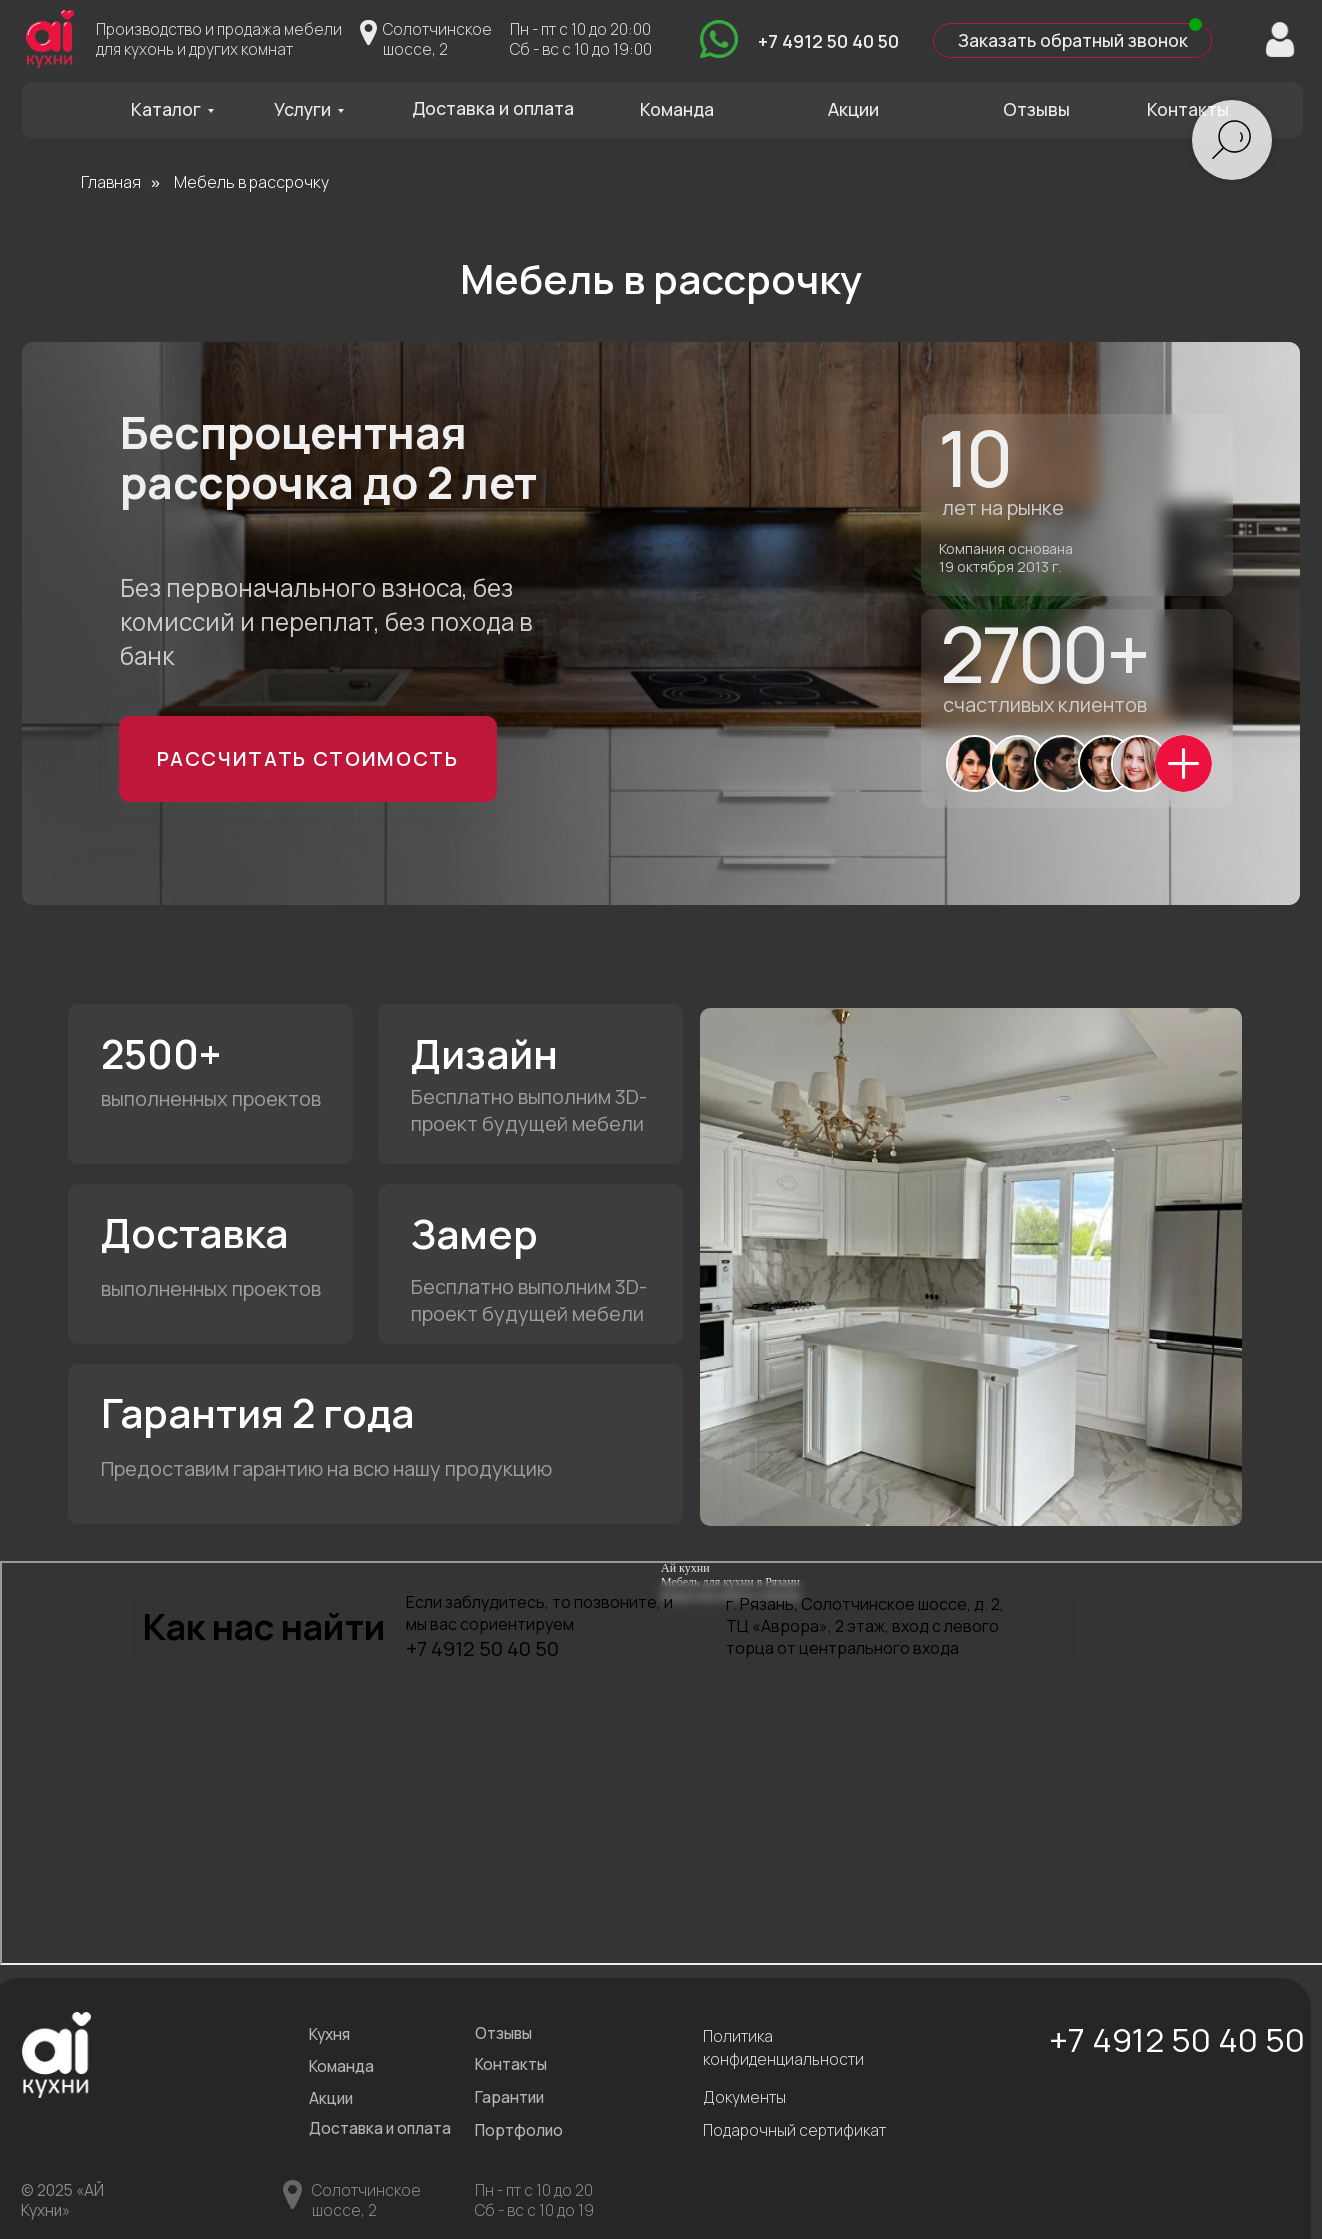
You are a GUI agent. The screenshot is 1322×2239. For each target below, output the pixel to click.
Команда (675, 108)
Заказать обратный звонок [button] (1068, 40)
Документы (742, 2092)
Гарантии (507, 2092)
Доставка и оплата (491, 107)
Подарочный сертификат (791, 2125)
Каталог (166, 108)
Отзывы (1031, 108)
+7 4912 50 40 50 (825, 40)
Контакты (1184, 108)
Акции (850, 108)
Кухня (327, 2030)
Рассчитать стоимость (306, 755)
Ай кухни (685, 1564)
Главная (111, 181)
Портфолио (517, 2125)
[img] (716, 39)
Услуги (301, 108)
